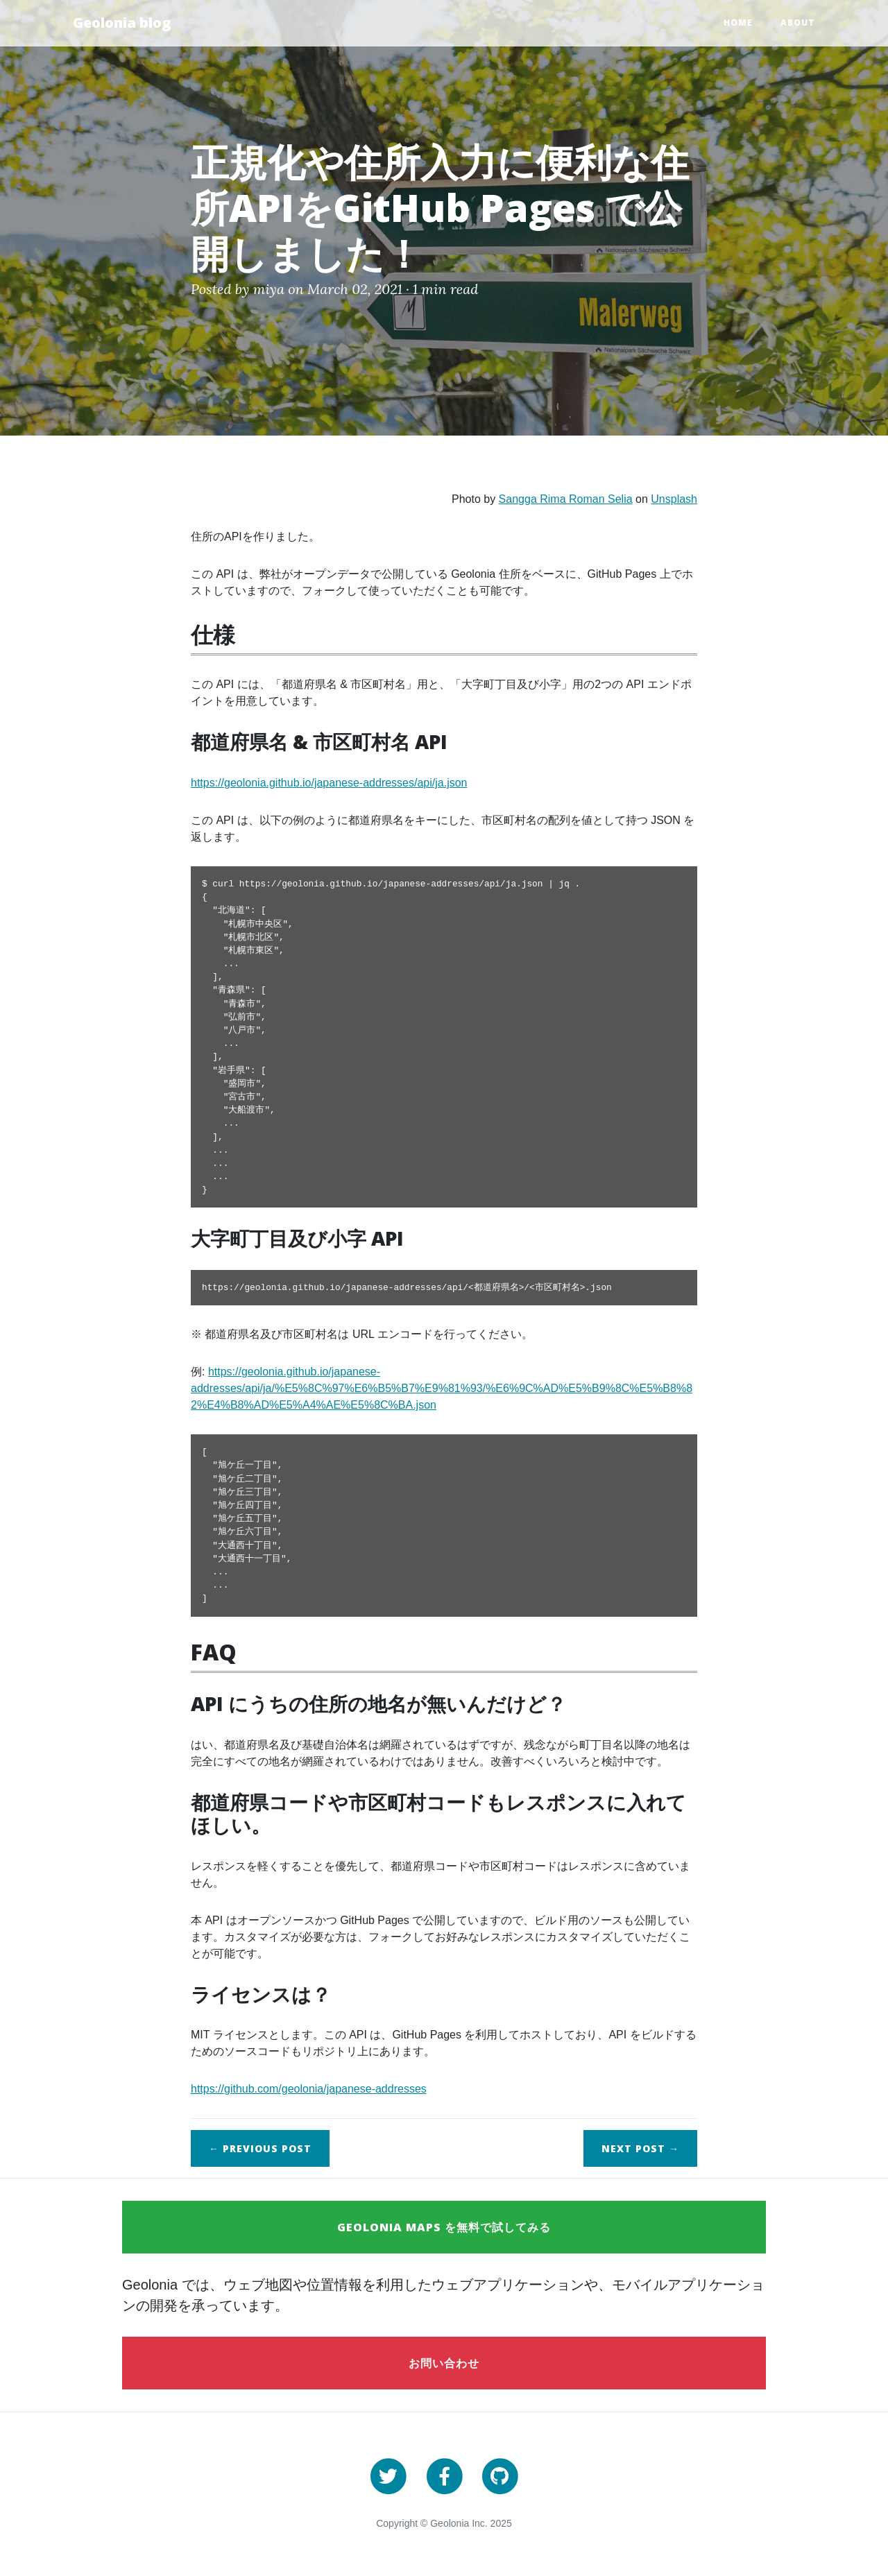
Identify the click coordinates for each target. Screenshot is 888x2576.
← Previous (260, 2148)
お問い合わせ (444, 2363)
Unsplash (674, 499)
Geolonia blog (122, 22)
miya (268, 289)
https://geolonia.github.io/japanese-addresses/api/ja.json (329, 783)
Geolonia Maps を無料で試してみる (444, 2227)
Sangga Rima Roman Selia (566, 499)
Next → (640, 2148)
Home (738, 22)
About (797, 22)
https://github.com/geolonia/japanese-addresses (309, 2089)
